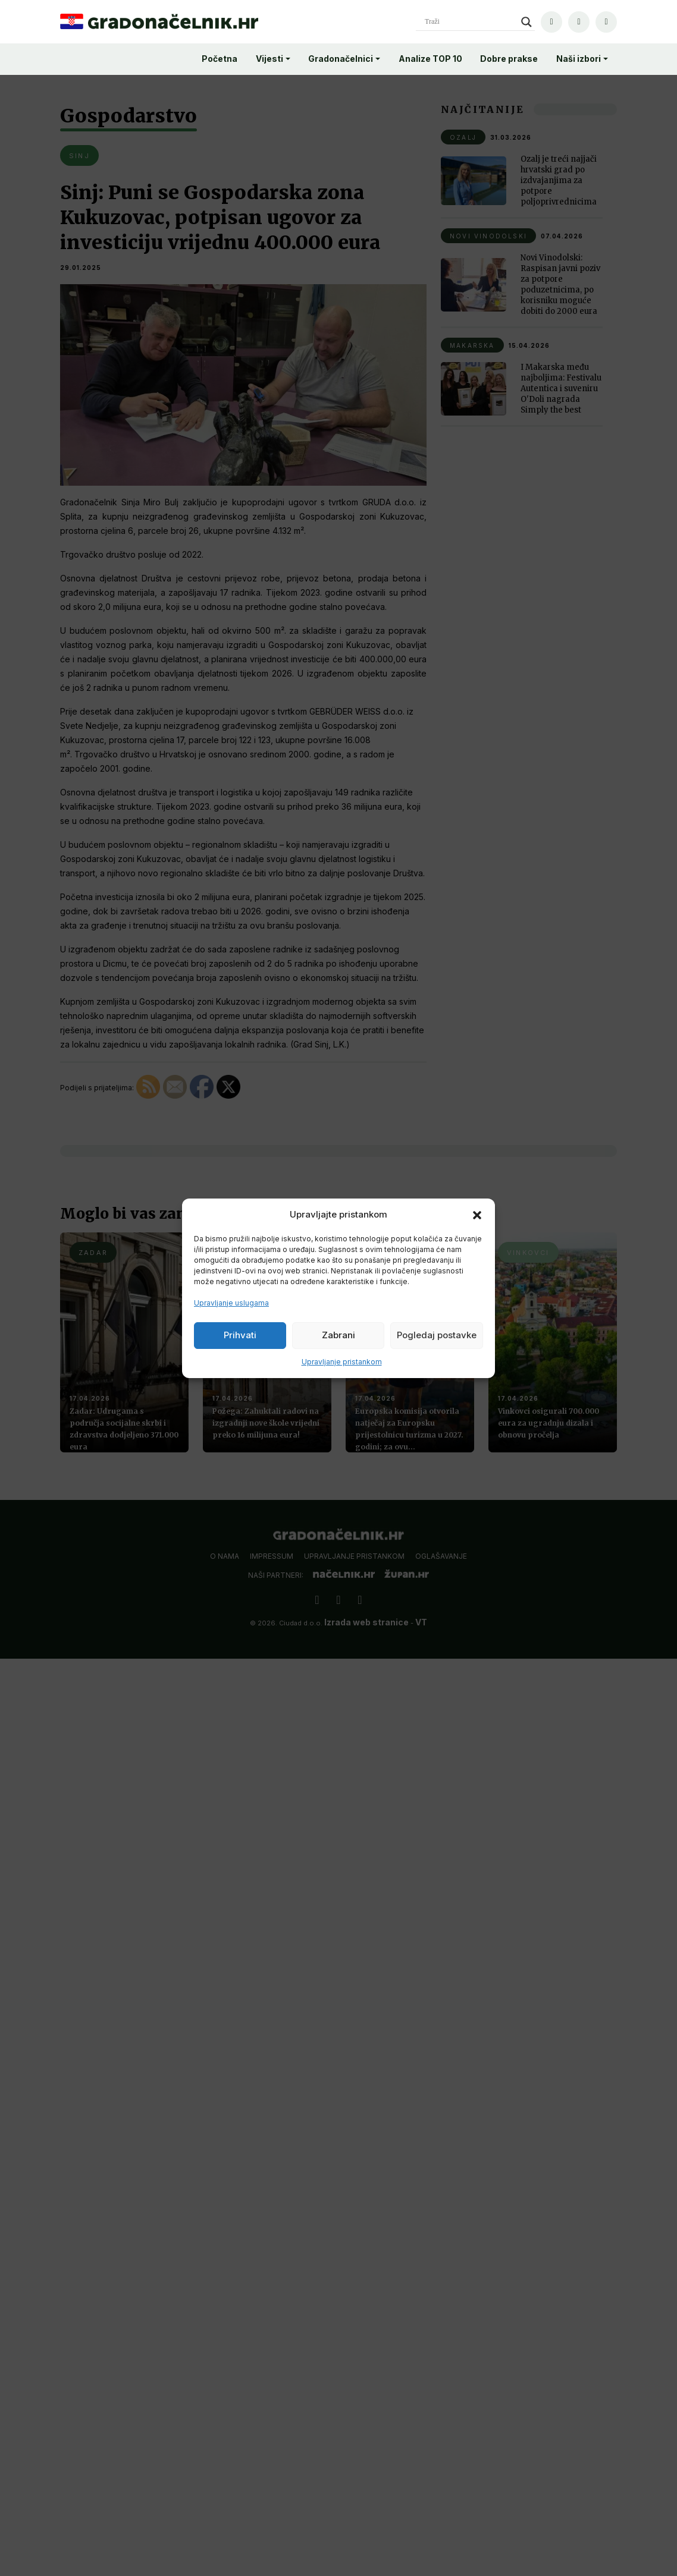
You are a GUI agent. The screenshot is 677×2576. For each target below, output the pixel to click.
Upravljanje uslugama (231, 1302)
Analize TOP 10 (430, 59)
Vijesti (269, 59)
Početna (219, 59)
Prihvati (240, 1335)
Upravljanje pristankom (342, 1361)
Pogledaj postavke (437, 1335)
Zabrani (338, 1335)
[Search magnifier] (526, 22)
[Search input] (470, 22)
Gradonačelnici (340, 59)
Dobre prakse (509, 59)
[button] (477, 1215)
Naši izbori (578, 59)
